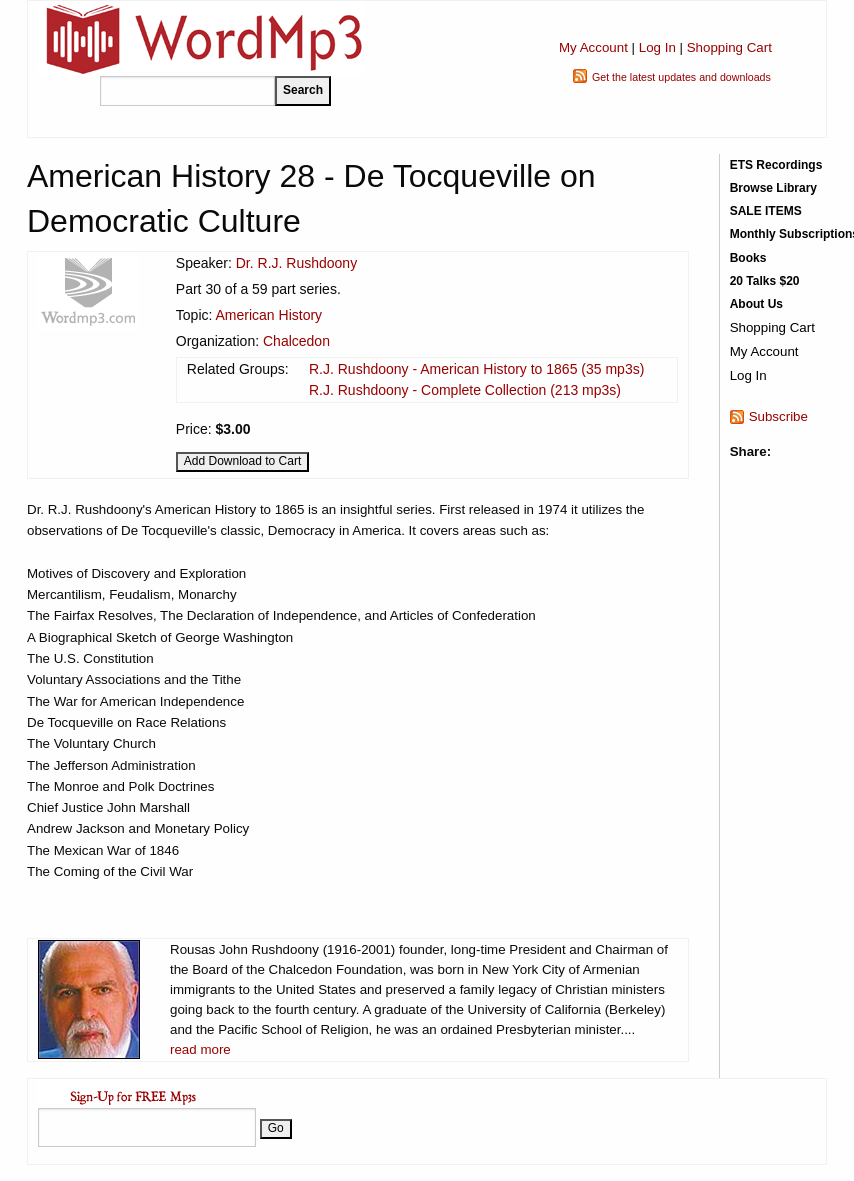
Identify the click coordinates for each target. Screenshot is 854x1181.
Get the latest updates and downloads (681, 77)
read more (200, 1049)
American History (269, 315)
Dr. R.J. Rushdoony (296, 263)
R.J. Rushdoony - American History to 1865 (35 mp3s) (476, 369)
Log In (657, 47)
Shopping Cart (729, 47)
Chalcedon (296, 341)
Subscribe (778, 416)
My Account (593, 47)
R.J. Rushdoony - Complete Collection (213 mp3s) (465, 390)
